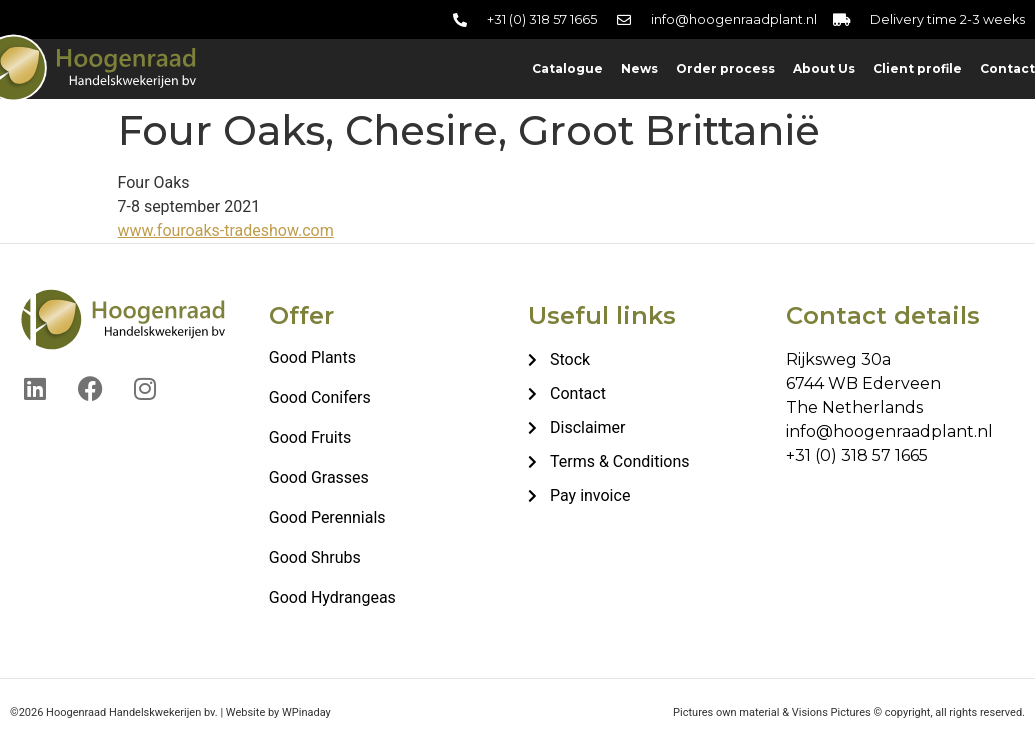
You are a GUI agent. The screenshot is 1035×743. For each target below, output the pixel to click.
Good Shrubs (315, 557)
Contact (1007, 68)
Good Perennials (327, 517)
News (639, 68)
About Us (824, 68)
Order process (725, 68)
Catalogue (567, 68)
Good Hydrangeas (332, 597)
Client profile (917, 68)
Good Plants (312, 357)
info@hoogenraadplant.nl (889, 431)
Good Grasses (319, 477)
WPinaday (306, 712)
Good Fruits (310, 437)
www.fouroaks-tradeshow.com (226, 230)
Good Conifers (320, 397)
